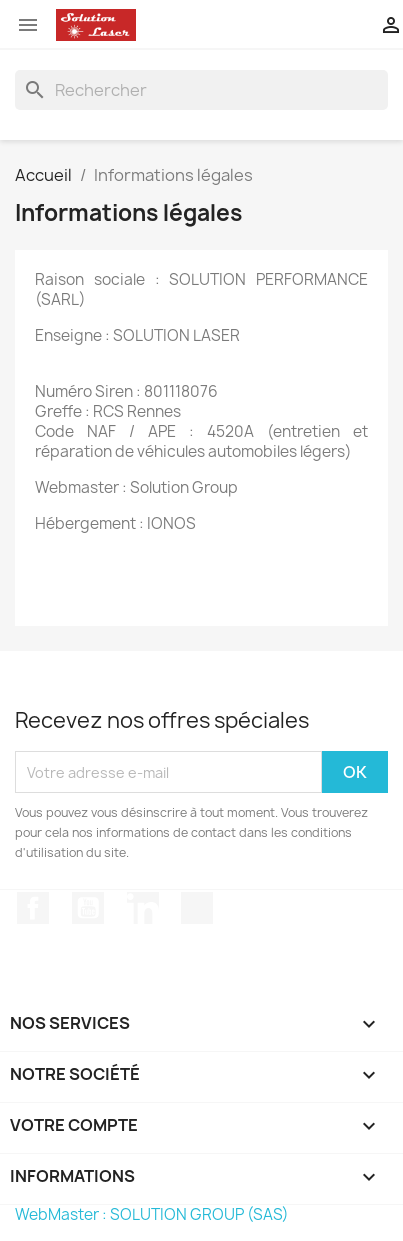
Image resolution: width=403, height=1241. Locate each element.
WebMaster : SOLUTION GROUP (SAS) (152, 1214)
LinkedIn (143, 908)
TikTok (197, 908)
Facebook (33, 908)
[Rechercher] (201, 90)
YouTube (88, 908)
